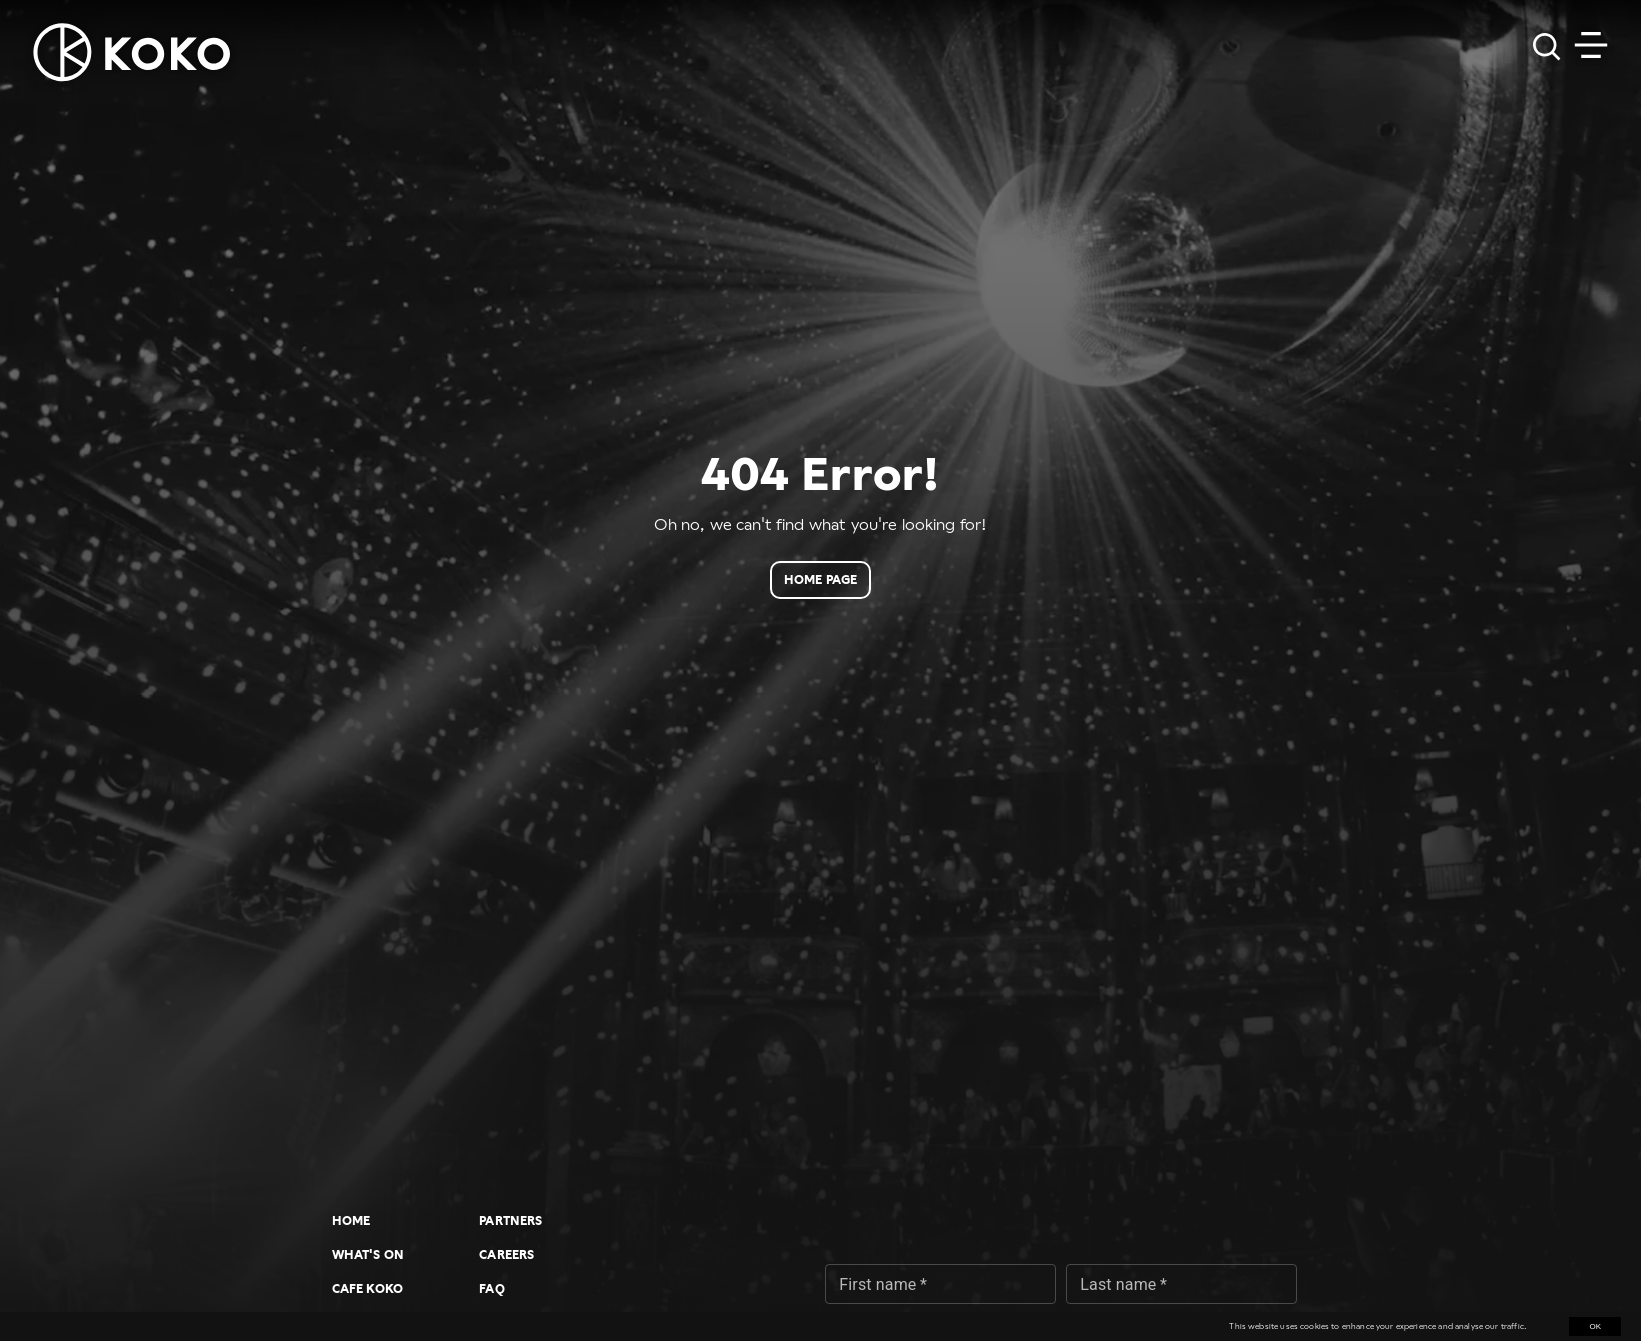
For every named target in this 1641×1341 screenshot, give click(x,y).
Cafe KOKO (367, 1289)
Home (351, 1221)
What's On (368, 1255)
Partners (510, 1221)
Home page (820, 580)
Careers (506, 1255)
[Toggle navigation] (1591, 45)
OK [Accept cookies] (1595, 1326)
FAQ (491, 1289)
